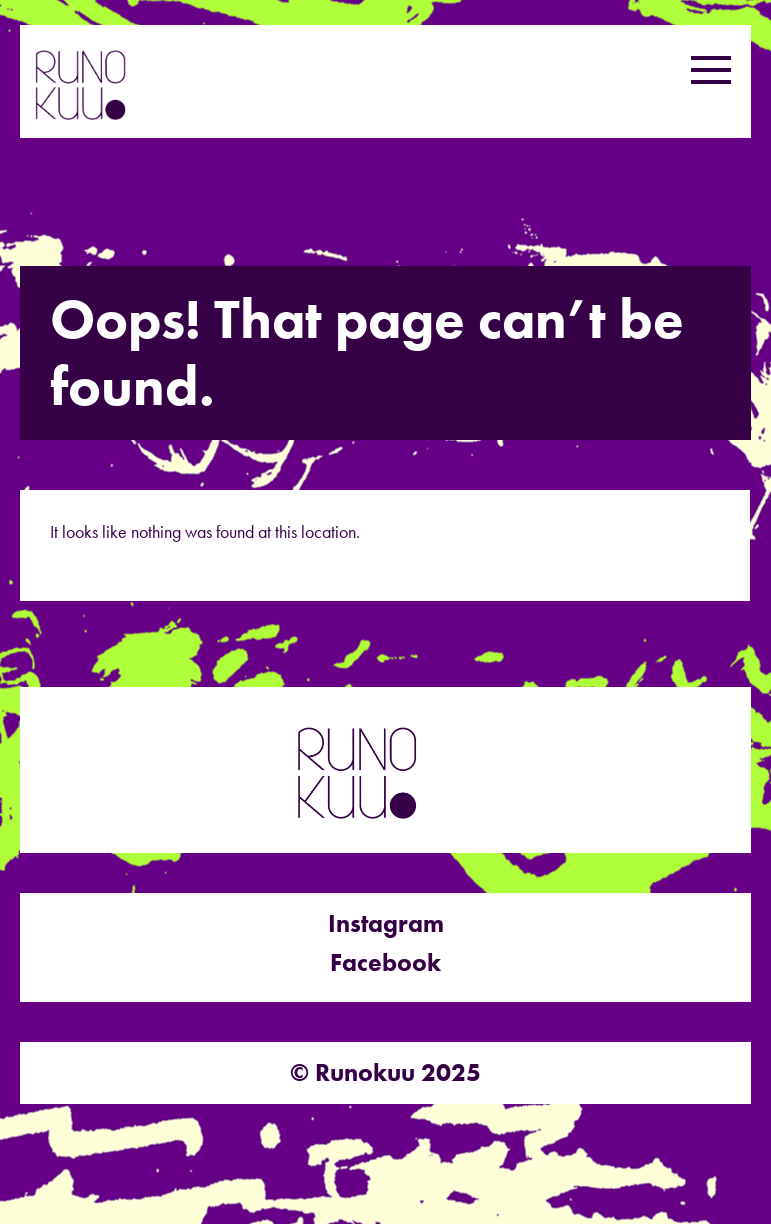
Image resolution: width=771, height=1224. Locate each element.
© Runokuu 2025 (385, 1072)
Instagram (386, 923)
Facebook (385, 962)
